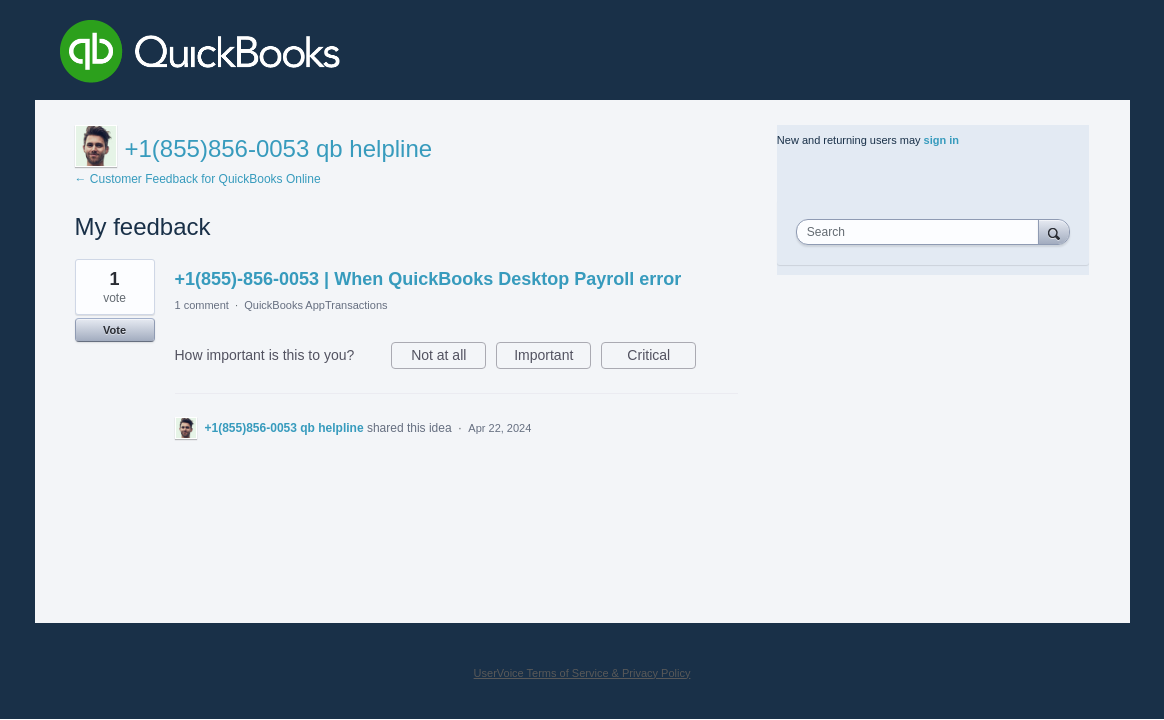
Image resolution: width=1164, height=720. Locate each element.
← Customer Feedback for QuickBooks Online (198, 179)
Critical (661, 358)
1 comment (202, 305)
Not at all (448, 358)
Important (552, 358)
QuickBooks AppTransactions (315, 305)
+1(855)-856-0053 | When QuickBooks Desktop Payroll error (428, 279)
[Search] (1054, 231)
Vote (114, 330)
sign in (941, 140)
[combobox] (922, 232)
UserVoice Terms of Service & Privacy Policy (582, 673)
